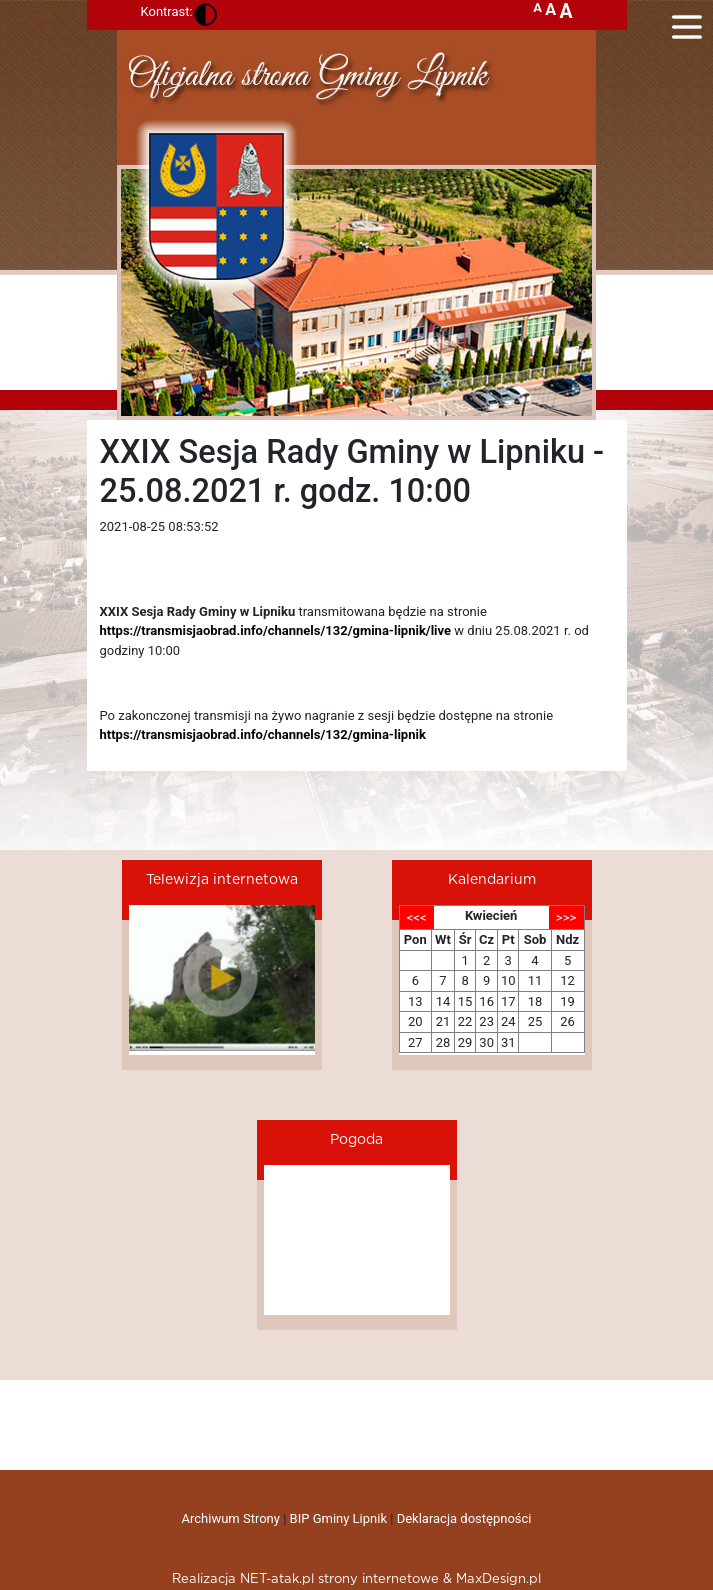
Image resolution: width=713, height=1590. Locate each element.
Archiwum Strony (231, 1518)
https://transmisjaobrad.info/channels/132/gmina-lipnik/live (276, 630)
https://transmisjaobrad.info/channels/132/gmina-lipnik (263, 734)
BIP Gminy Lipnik (338, 1518)
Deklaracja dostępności (464, 1518)
